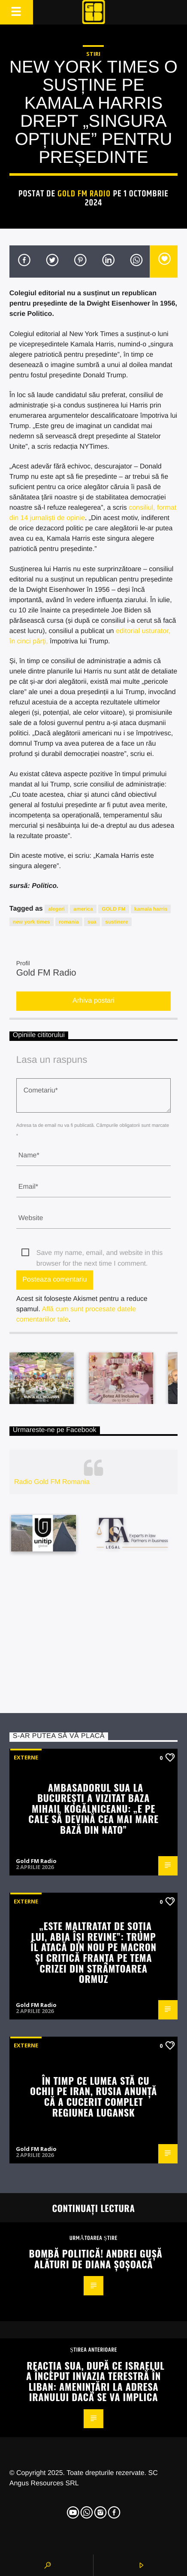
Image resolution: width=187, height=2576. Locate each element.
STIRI (93, 54)
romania (69, 922)
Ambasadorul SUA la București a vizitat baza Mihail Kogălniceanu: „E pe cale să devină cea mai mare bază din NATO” (93, 1808)
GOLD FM (113, 909)
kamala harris (150, 909)
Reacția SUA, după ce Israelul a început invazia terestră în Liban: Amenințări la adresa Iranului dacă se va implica (95, 2381)
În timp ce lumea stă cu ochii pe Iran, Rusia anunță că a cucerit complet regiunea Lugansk (93, 2096)
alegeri (56, 909)
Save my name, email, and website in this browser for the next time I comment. (99, 1253)
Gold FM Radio (84, 194)
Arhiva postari (93, 1000)
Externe (26, 1757)
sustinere (116, 922)
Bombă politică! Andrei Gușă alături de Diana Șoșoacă (96, 2258)
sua (92, 922)
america (83, 909)
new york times (31, 922)
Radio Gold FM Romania (52, 1482)
